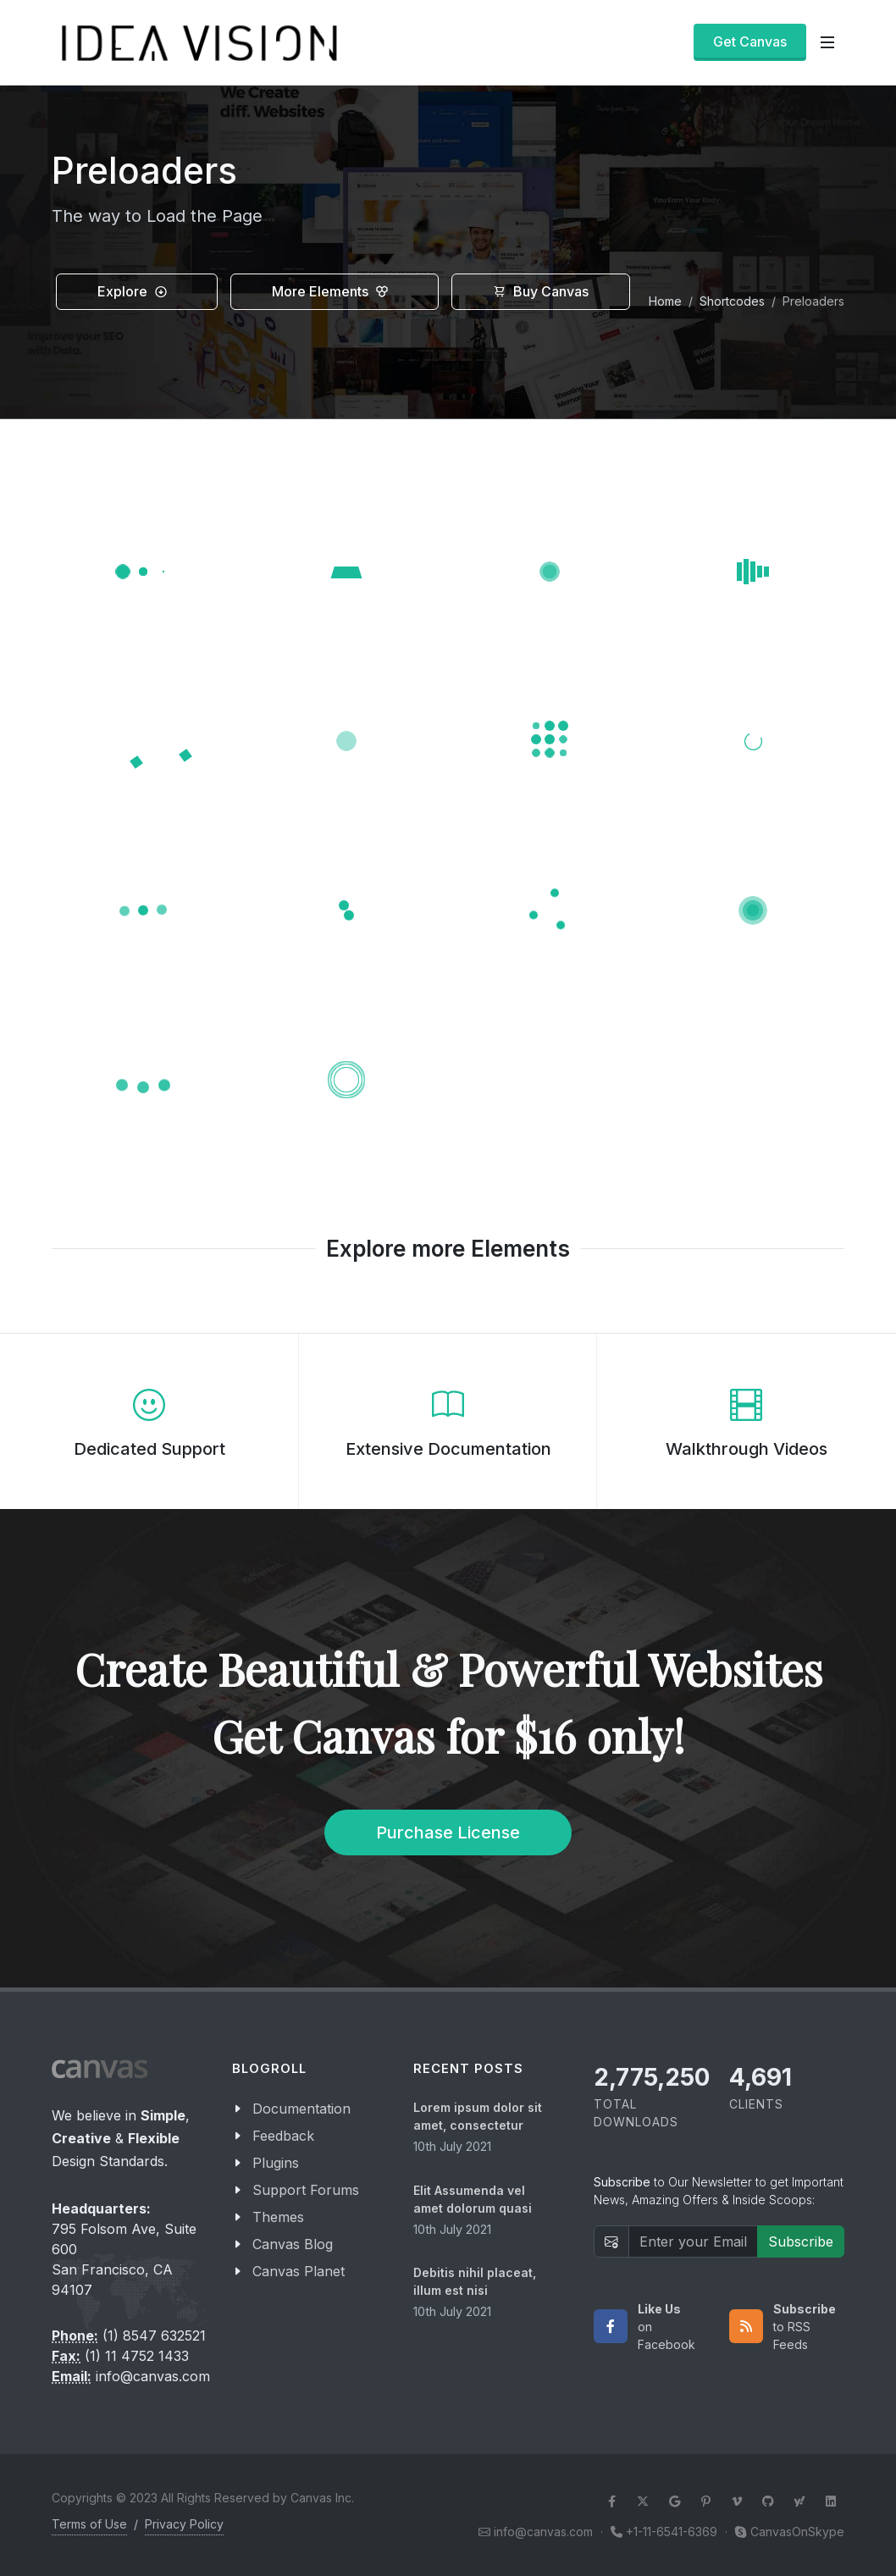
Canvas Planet (298, 2271)
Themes (278, 2216)
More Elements (330, 292)
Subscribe (800, 2241)
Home (665, 301)
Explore (132, 292)
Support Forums (305, 2189)
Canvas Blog (292, 2244)
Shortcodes (732, 301)
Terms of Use (89, 2524)
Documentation (301, 2108)
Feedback (283, 2135)
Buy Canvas (541, 292)
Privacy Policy (184, 2524)
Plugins (275, 2162)
